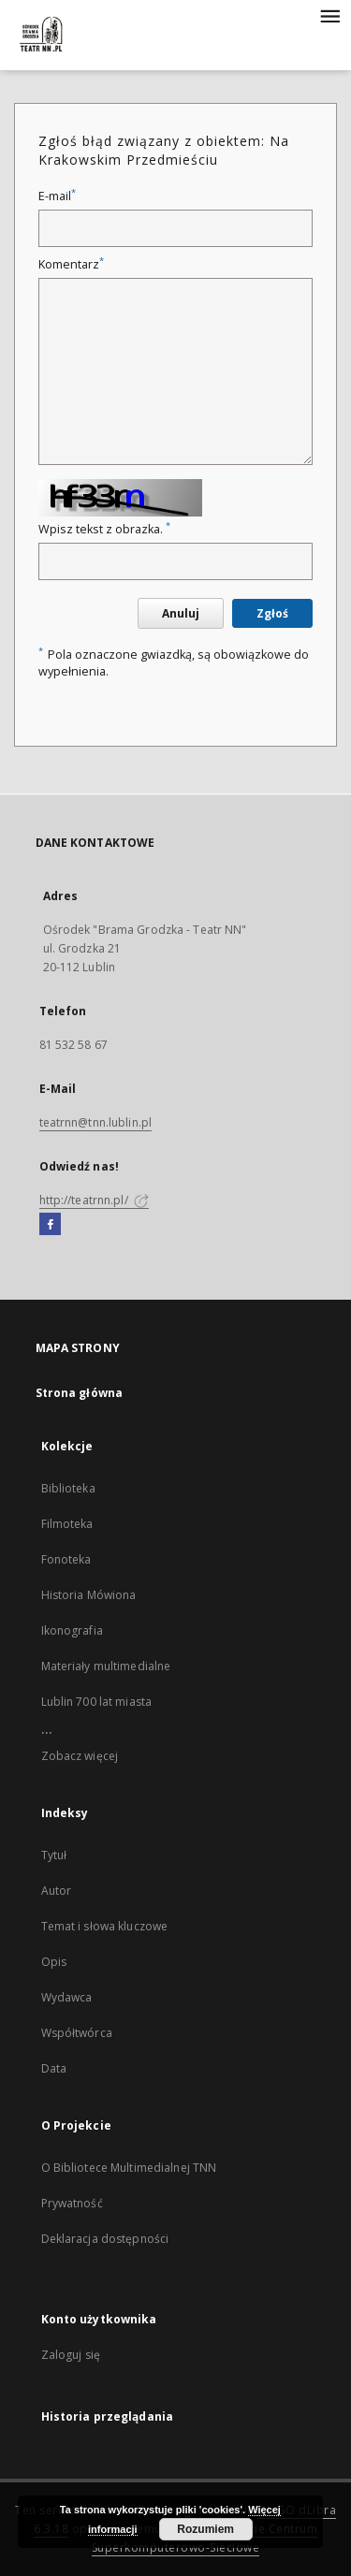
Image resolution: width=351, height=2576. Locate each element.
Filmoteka (67, 1524)
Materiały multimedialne (106, 1666)
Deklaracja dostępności (105, 2239)
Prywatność (72, 2203)
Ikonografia (72, 1630)
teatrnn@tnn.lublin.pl (96, 1122)
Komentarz (71, 264)
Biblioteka (68, 1488)
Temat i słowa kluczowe (104, 1926)
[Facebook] (50, 1224)
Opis (53, 1962)
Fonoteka (66, 1559)
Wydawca (67, 1997)
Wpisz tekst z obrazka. (104, 529)
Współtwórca (76, 2033)
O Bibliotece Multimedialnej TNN (129, 2168)
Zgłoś (272, 613)
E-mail (57, 196)
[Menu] (329, 15)
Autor (56, 1891)
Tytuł (54, 1855)
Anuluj (180, 613)
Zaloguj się (71, 2355)
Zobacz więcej (80, 1756)
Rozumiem (205, 2529)
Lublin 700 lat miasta (97, 1702)
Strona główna (80, 1393)
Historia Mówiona (89, 1595)
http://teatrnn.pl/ (94, 1200)
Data (53, 2068)
